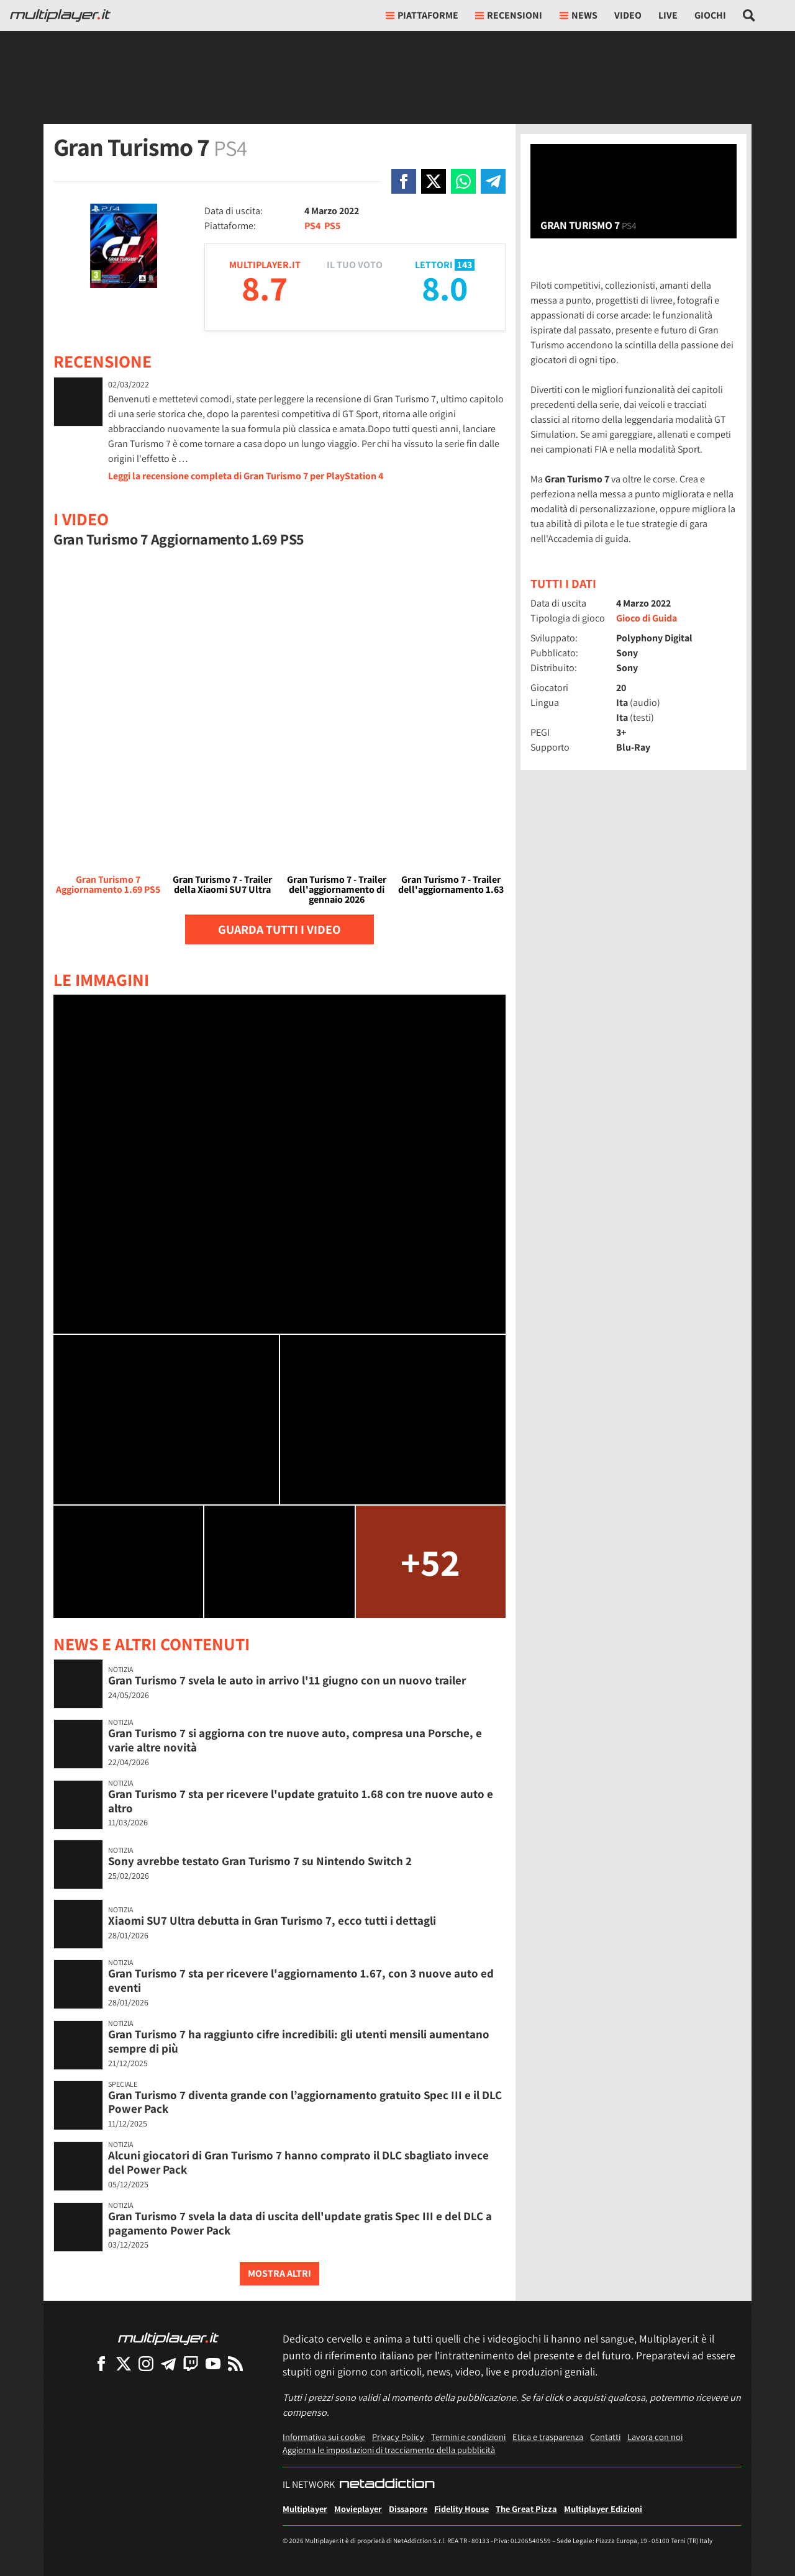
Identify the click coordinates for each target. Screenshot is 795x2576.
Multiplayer (305, 2509)
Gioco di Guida (646, 618)
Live (668, 15)
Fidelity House (461, 2509)
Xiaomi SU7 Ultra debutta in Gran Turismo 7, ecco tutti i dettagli (272, 1920)
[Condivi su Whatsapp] (463, 181)
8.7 (265, 287)
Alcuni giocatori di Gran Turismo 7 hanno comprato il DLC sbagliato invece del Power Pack (298, 2162)
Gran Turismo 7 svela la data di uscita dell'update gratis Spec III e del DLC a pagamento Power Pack (300, 2223)
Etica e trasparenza (547, 2437)
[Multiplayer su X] (123, 2363)
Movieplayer (358, 2509)
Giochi (710, 15)
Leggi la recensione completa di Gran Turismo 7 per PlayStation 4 (245, 475)
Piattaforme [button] (422, 15)
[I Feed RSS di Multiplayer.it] (235, 2363)
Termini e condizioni (468, 2437)
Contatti (605, 2437)
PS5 (332, 225)
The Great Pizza (526, 2509)
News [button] (578, 15)
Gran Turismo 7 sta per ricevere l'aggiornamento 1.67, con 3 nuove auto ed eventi (301, 1980)
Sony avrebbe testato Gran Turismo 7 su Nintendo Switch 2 (260, 1860)
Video (628, 15)
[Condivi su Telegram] (493, 181)
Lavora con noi (655, 2437)
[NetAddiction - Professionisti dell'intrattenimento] (387, 2484)
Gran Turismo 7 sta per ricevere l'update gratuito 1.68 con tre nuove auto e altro (300, 1800)
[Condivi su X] (433, 181)
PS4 (312, 225)
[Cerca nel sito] (749, 15)
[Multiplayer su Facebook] (101, 2363)
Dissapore (408, 2509)
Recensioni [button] (508, 15)
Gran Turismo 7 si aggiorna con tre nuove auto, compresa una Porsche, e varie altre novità (295, 1740)
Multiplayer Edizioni (603, 2509)
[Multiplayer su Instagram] (146, 2363)
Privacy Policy (398, 2437)
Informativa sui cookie (324, 2437)
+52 (430, 1561)
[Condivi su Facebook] (403, 181)
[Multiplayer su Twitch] (190, 2363)
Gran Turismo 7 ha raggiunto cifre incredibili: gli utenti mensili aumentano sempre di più (298, 2041)
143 (464, 265)
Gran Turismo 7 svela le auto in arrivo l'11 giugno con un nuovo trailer (287, 1680)
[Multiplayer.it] (60, 15)
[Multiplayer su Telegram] (168, 2363)
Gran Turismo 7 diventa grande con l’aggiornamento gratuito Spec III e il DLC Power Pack (305, 2102)
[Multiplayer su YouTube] (213, 2363)
